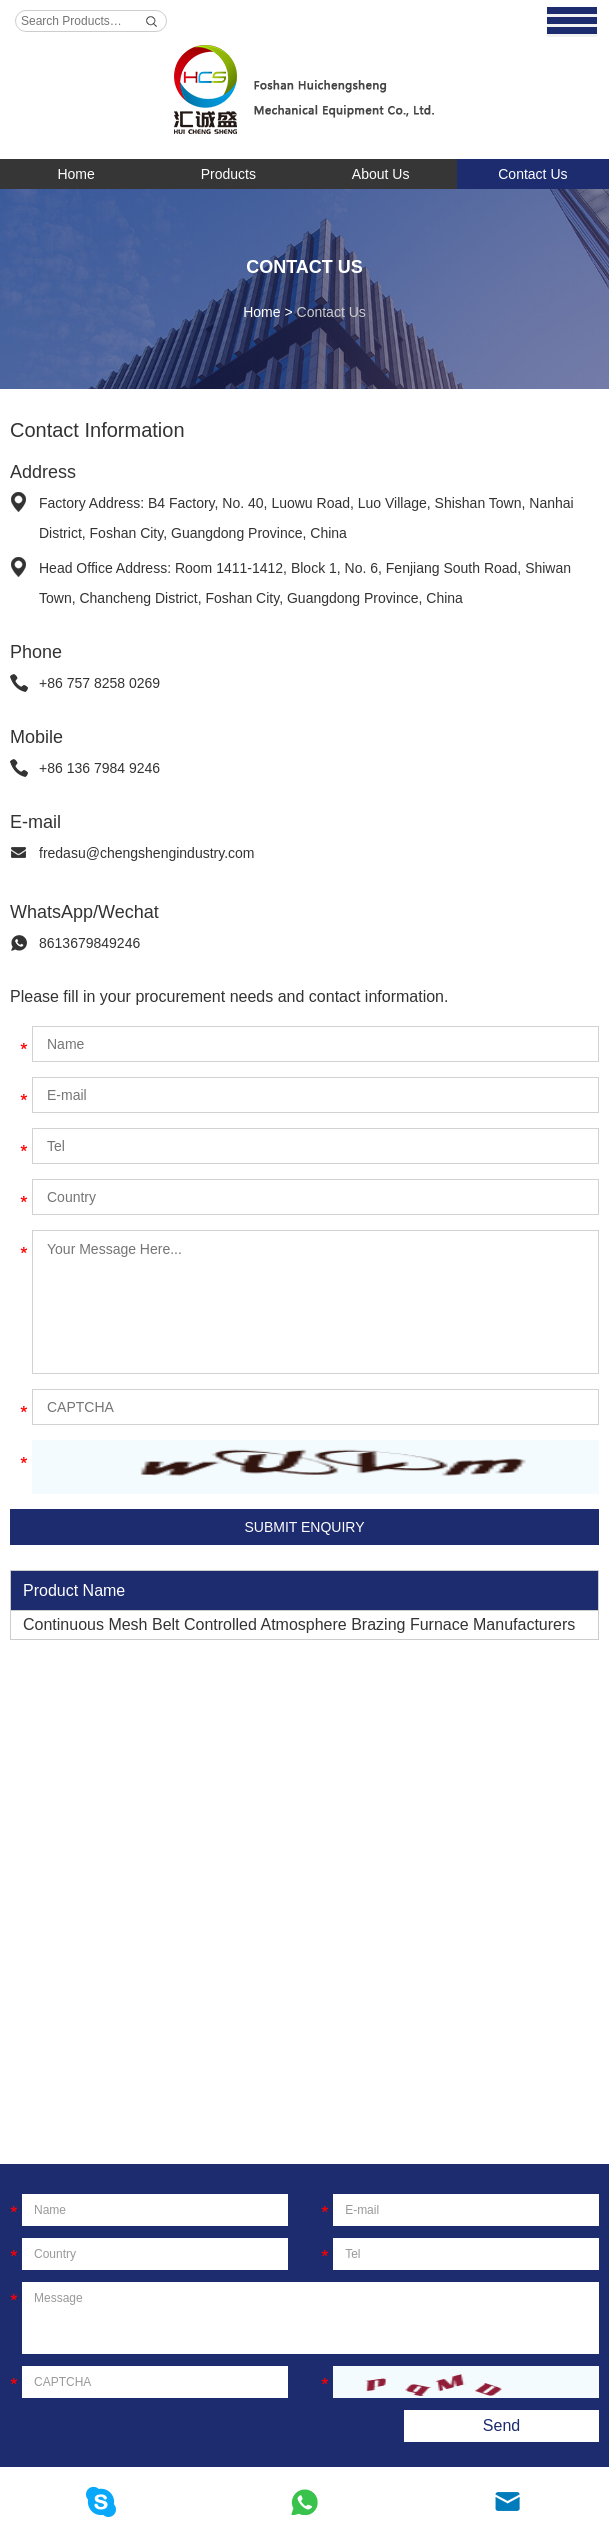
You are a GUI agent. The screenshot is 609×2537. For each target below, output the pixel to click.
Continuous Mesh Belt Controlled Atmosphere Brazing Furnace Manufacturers (299, 1624)
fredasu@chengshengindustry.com (147, 853)
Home (75, 174)
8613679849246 (89, 943)
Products (228, 174)
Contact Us (532, 174)
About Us (381, 174)
